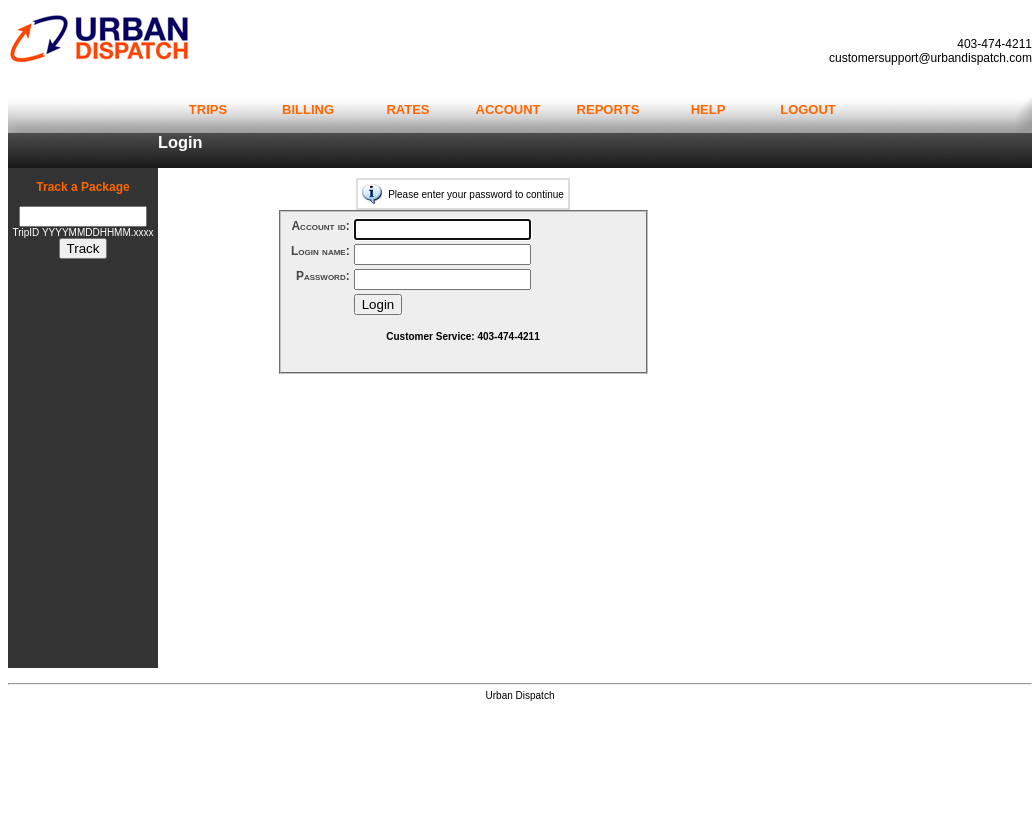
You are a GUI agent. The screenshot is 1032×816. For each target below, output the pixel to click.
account (508, 108)
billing (308, 108)
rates (407, 108)
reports (608, 108)
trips (208, 108)
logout (808, 108)
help (708, 108)
